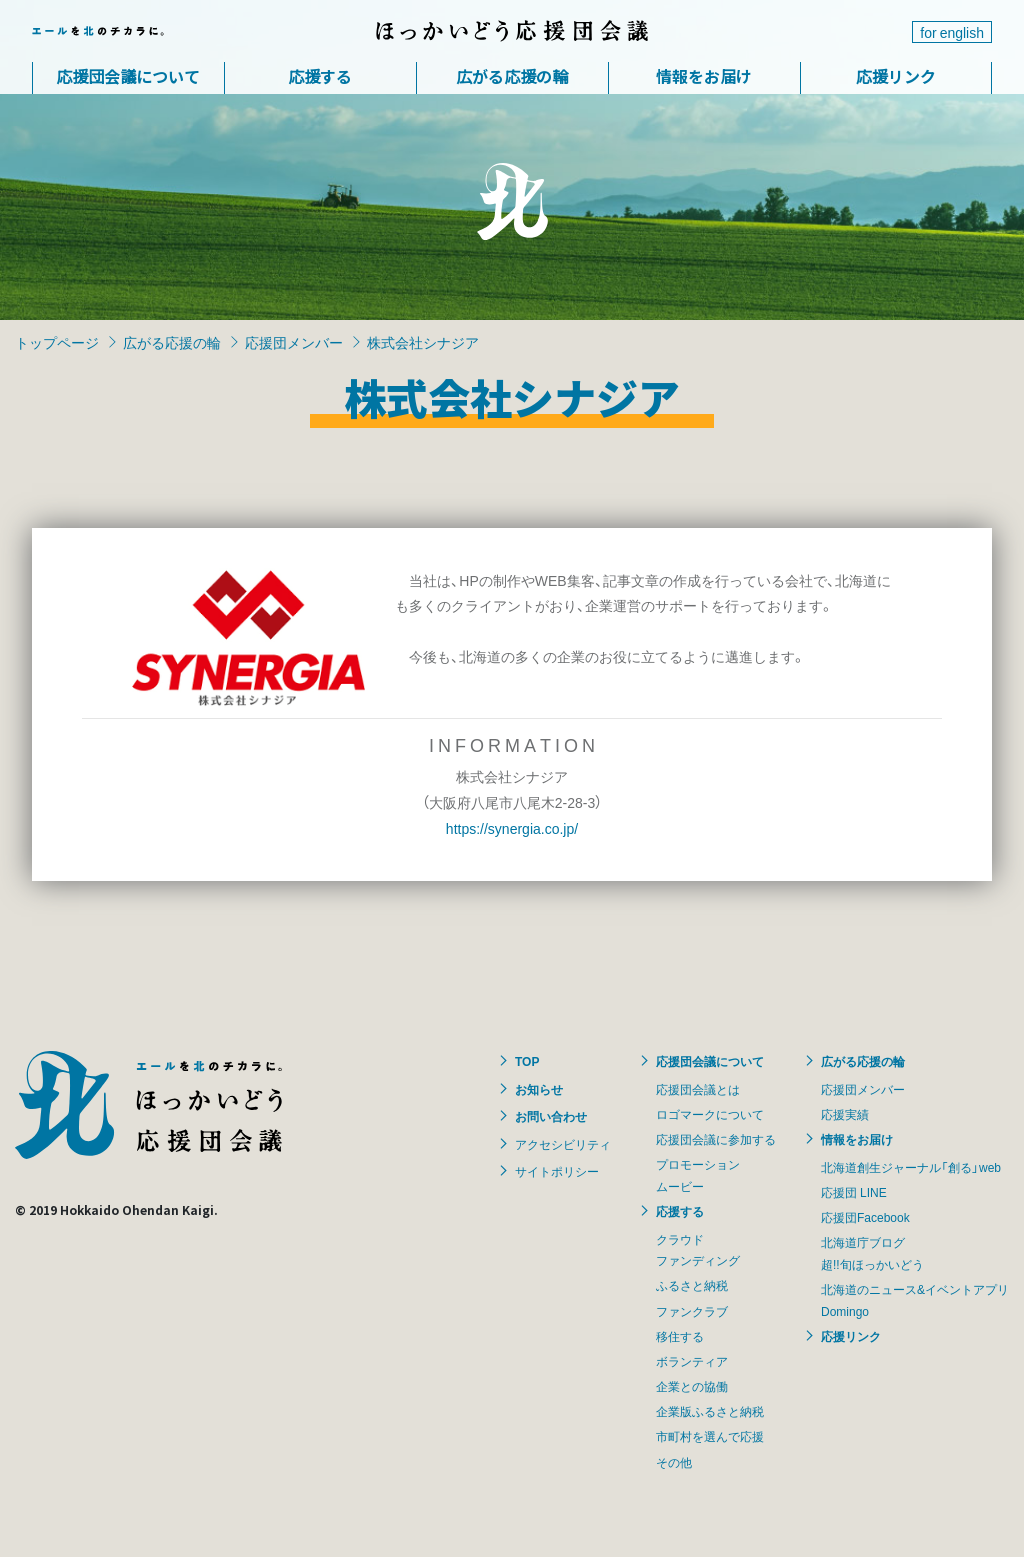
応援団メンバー (294, 342)
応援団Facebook (865, 1217)
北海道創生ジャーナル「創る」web (911, 1167)
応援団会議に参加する (716, 1139)
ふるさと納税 (692, 1285)
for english (952, 32)
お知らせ (539, 1089)
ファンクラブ (692, 1311)
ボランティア (692, 1361)
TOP (527, 1061)
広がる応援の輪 (512, 76)
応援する (320, 76)
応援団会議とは (698, 1089)
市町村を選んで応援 (710, 1436)
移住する (680, 1336)
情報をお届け (704, 76)
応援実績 (845, 1114)
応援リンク (896, 76)
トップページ (57, 342)
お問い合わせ (551, 1116)
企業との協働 (692, 1386)
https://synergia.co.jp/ (512, 828)
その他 (674, 1462)
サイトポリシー (557, 1171)
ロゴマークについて (710, 1114)
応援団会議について (128, 76)
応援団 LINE (854, 1192)
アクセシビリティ (563, 1144)
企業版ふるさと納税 (710, 1411)
